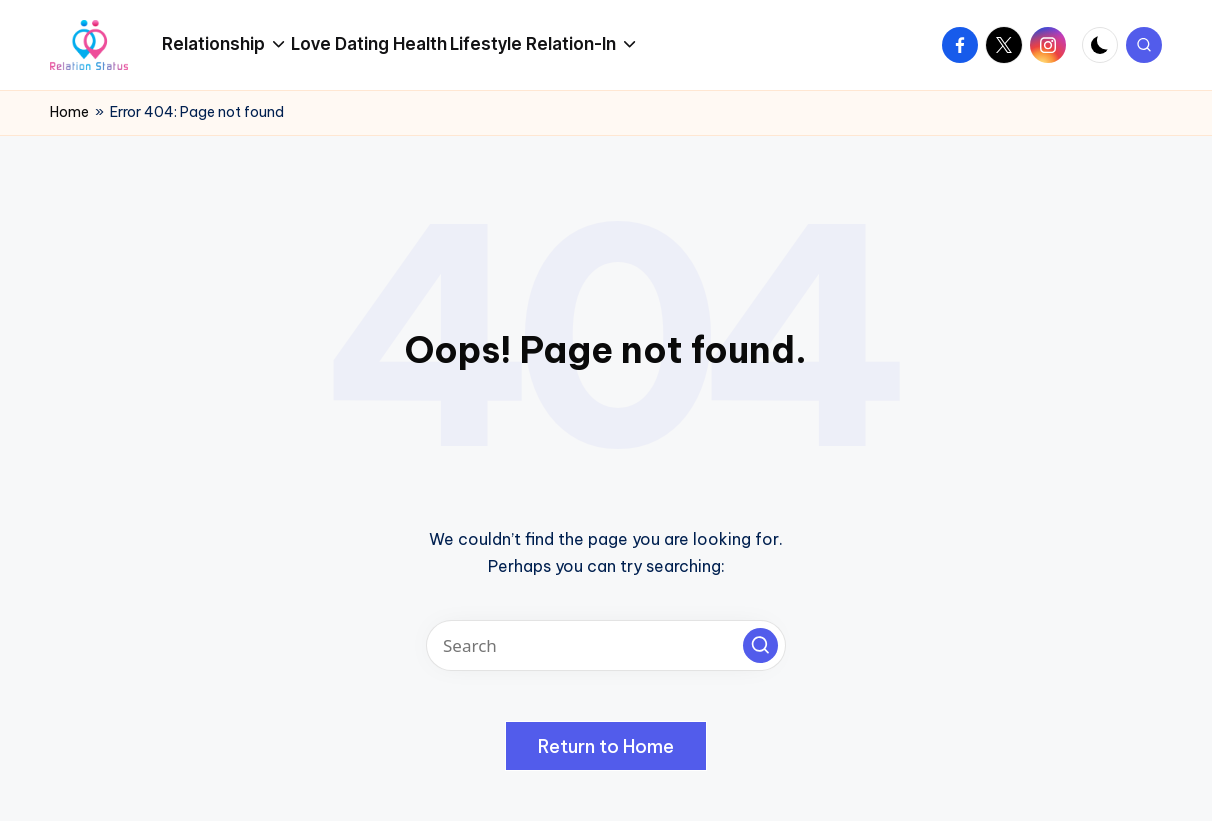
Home (69, 112)
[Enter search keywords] (606, 645)
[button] (760, 645)
